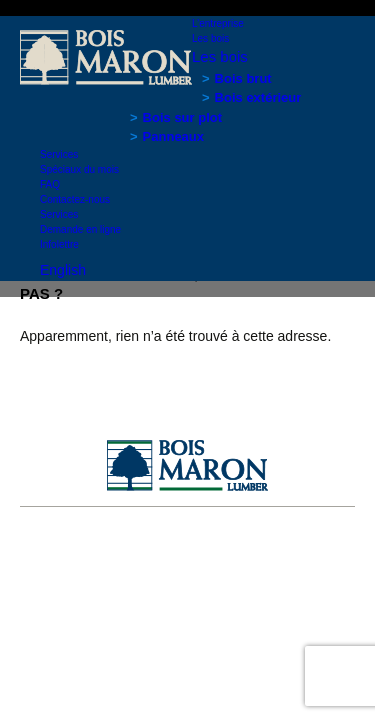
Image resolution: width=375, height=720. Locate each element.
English (63, 270)
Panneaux (173, 136)
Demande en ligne (80, 229)
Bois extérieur (258, 97)
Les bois (210, 38)
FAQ (50, 184)
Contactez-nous (75, 199)
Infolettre (59, 244)
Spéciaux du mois (79, 169)
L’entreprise (218, 23)
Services (59, 154)
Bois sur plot (182, 117)
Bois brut (243, 78)
